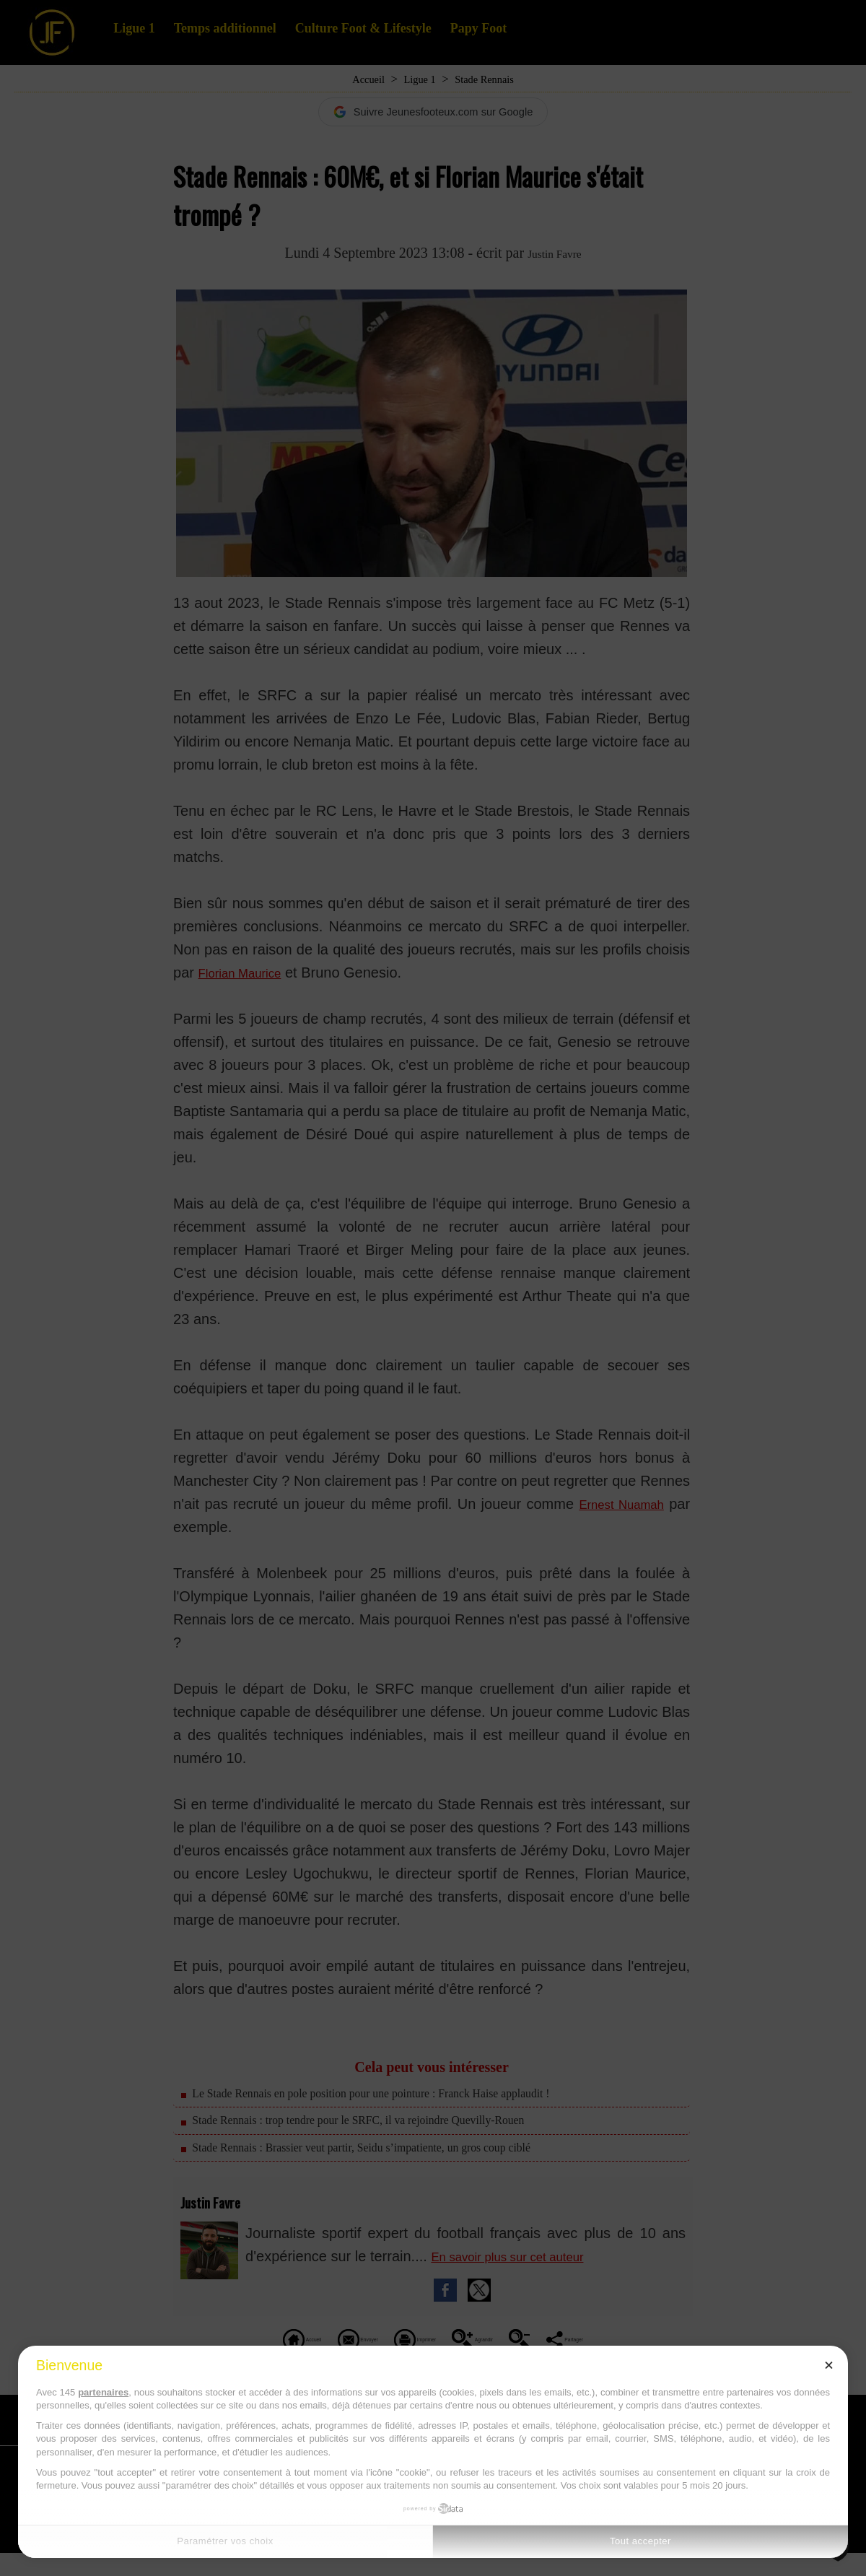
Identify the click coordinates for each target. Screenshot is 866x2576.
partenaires (103, 2392)
